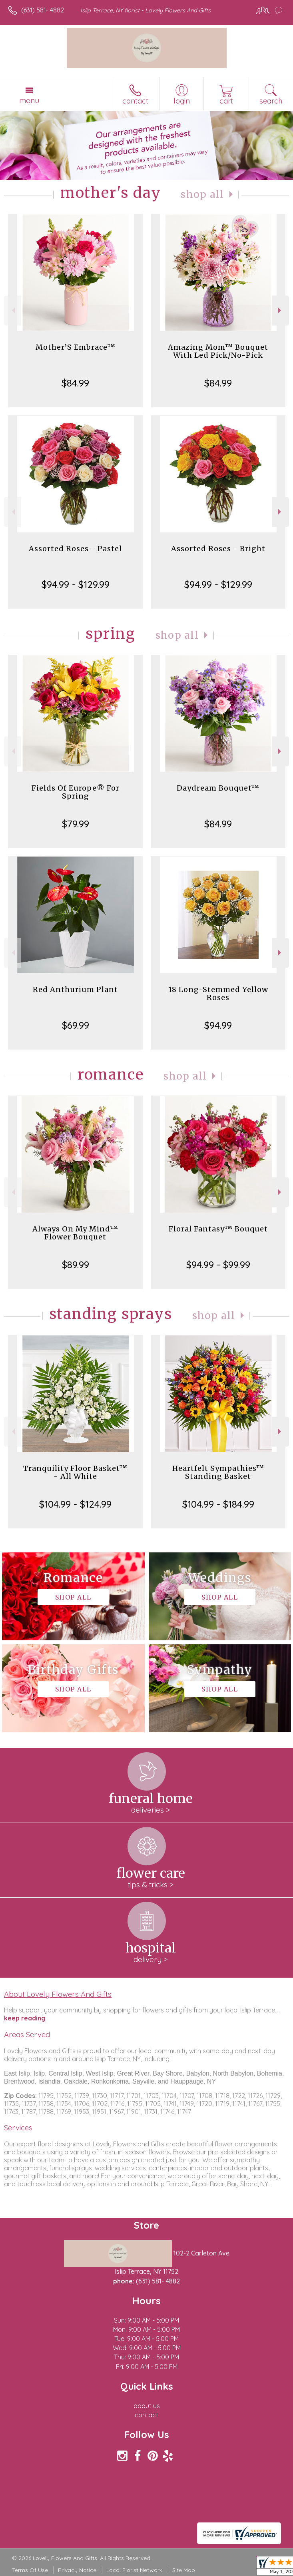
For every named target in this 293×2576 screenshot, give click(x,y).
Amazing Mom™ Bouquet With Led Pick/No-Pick (218, 351)
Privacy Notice (77, 2570)
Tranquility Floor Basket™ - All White (75, 1472)
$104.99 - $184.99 (218, 1504)
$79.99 (75, 824)
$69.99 (75, 1025)
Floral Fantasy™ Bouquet (218, 1228)
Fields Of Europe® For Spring (76, 792)
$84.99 (75, 383)
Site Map (183, 2570)
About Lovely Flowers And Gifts (58, 1994)
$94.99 (218, 1025)
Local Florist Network (134, 2570)
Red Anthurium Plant (75, 989)
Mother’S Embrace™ (76, 347)
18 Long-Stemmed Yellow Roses (218, 993)
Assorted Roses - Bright (218, 548)
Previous (12, 310)
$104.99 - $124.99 (75, 1504)
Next (280, 310)
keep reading (25, 2018)
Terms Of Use (30, 2570)
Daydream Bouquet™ (218, 788)
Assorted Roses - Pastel (75, 548)
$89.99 (75, 1265)
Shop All (202, 194)
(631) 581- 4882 (42, 10)
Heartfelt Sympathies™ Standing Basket (218, 1472)
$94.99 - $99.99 (218, 1265)
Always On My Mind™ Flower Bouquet (75, 1232)
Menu (29, 100)
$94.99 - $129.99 (76, 584)
